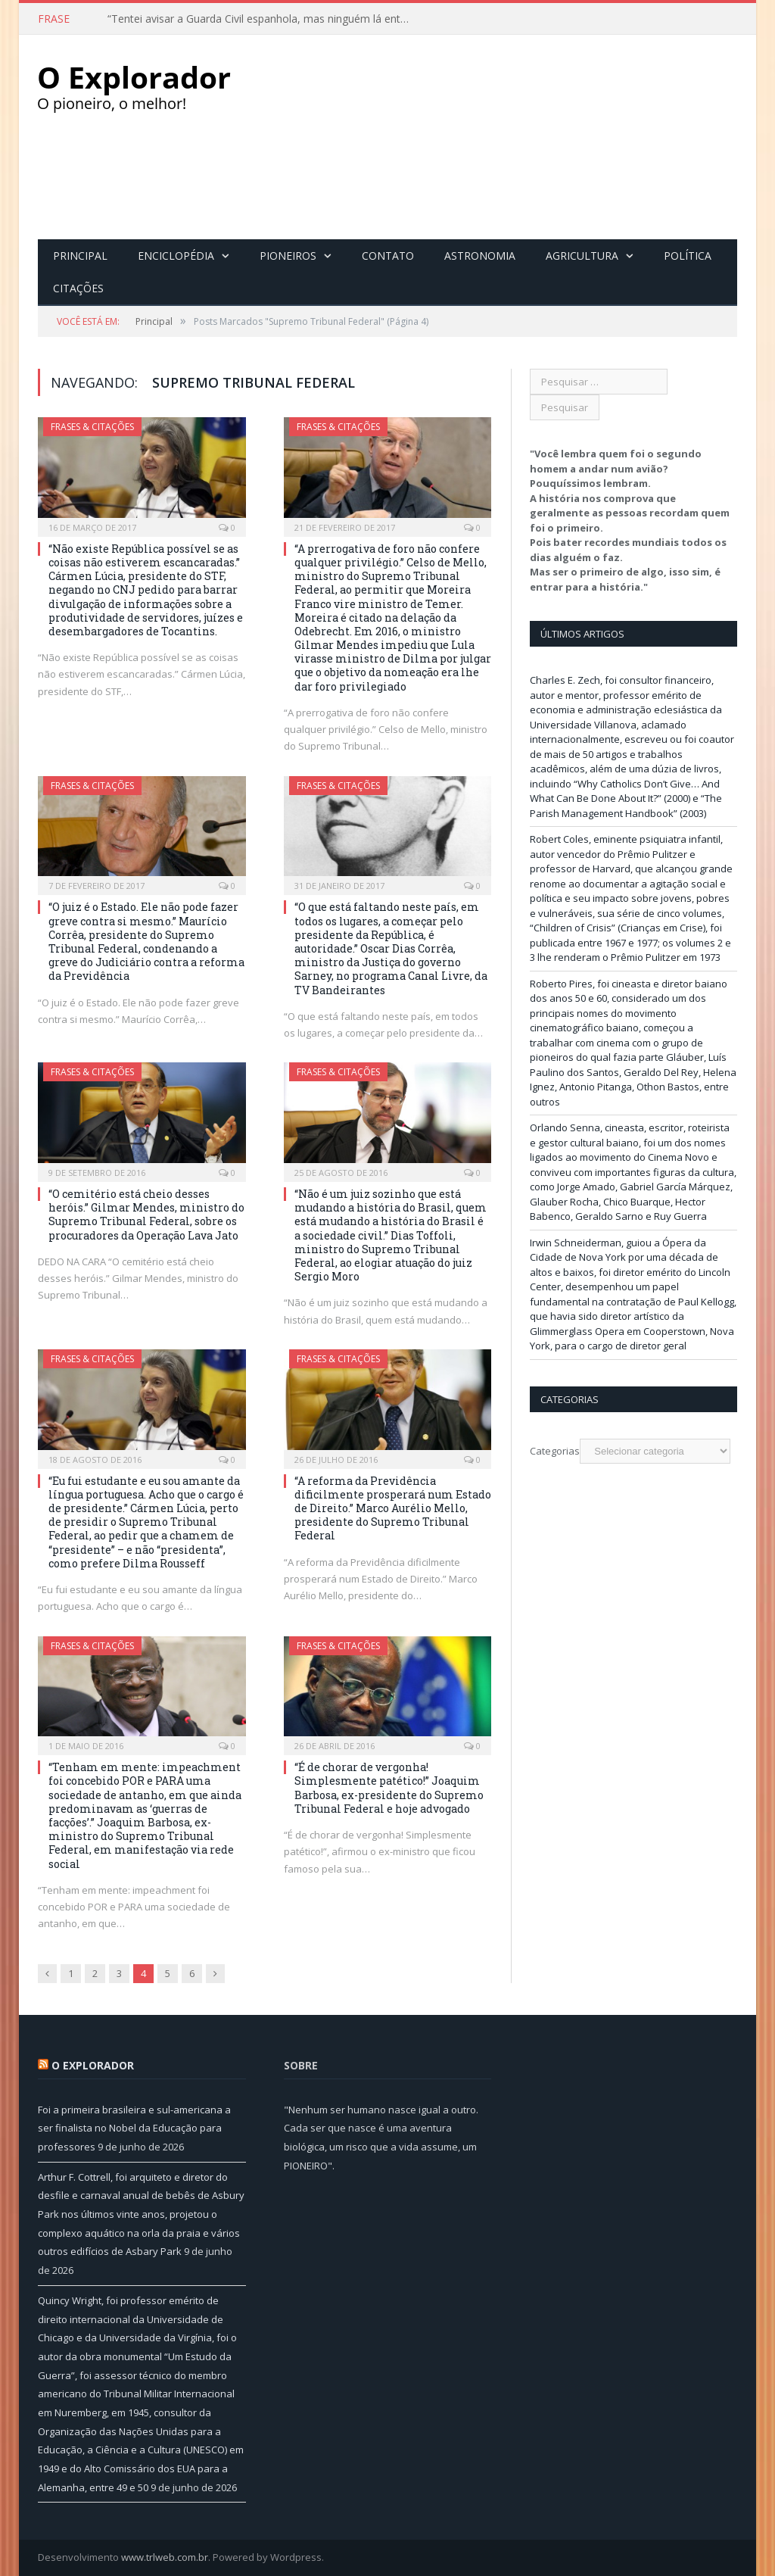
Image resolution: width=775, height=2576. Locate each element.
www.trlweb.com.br (164, 2557)
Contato (388, 255)
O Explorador (92, 2065)
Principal (80, 255)
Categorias (555, 1451)
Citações (78, 288)
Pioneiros (288, 255)
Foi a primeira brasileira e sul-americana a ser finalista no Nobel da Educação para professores (134, 2128)
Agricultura (582, 255)
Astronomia (479, 255)
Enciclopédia (176, 255)
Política (687, 255)
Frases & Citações (92, 426)
